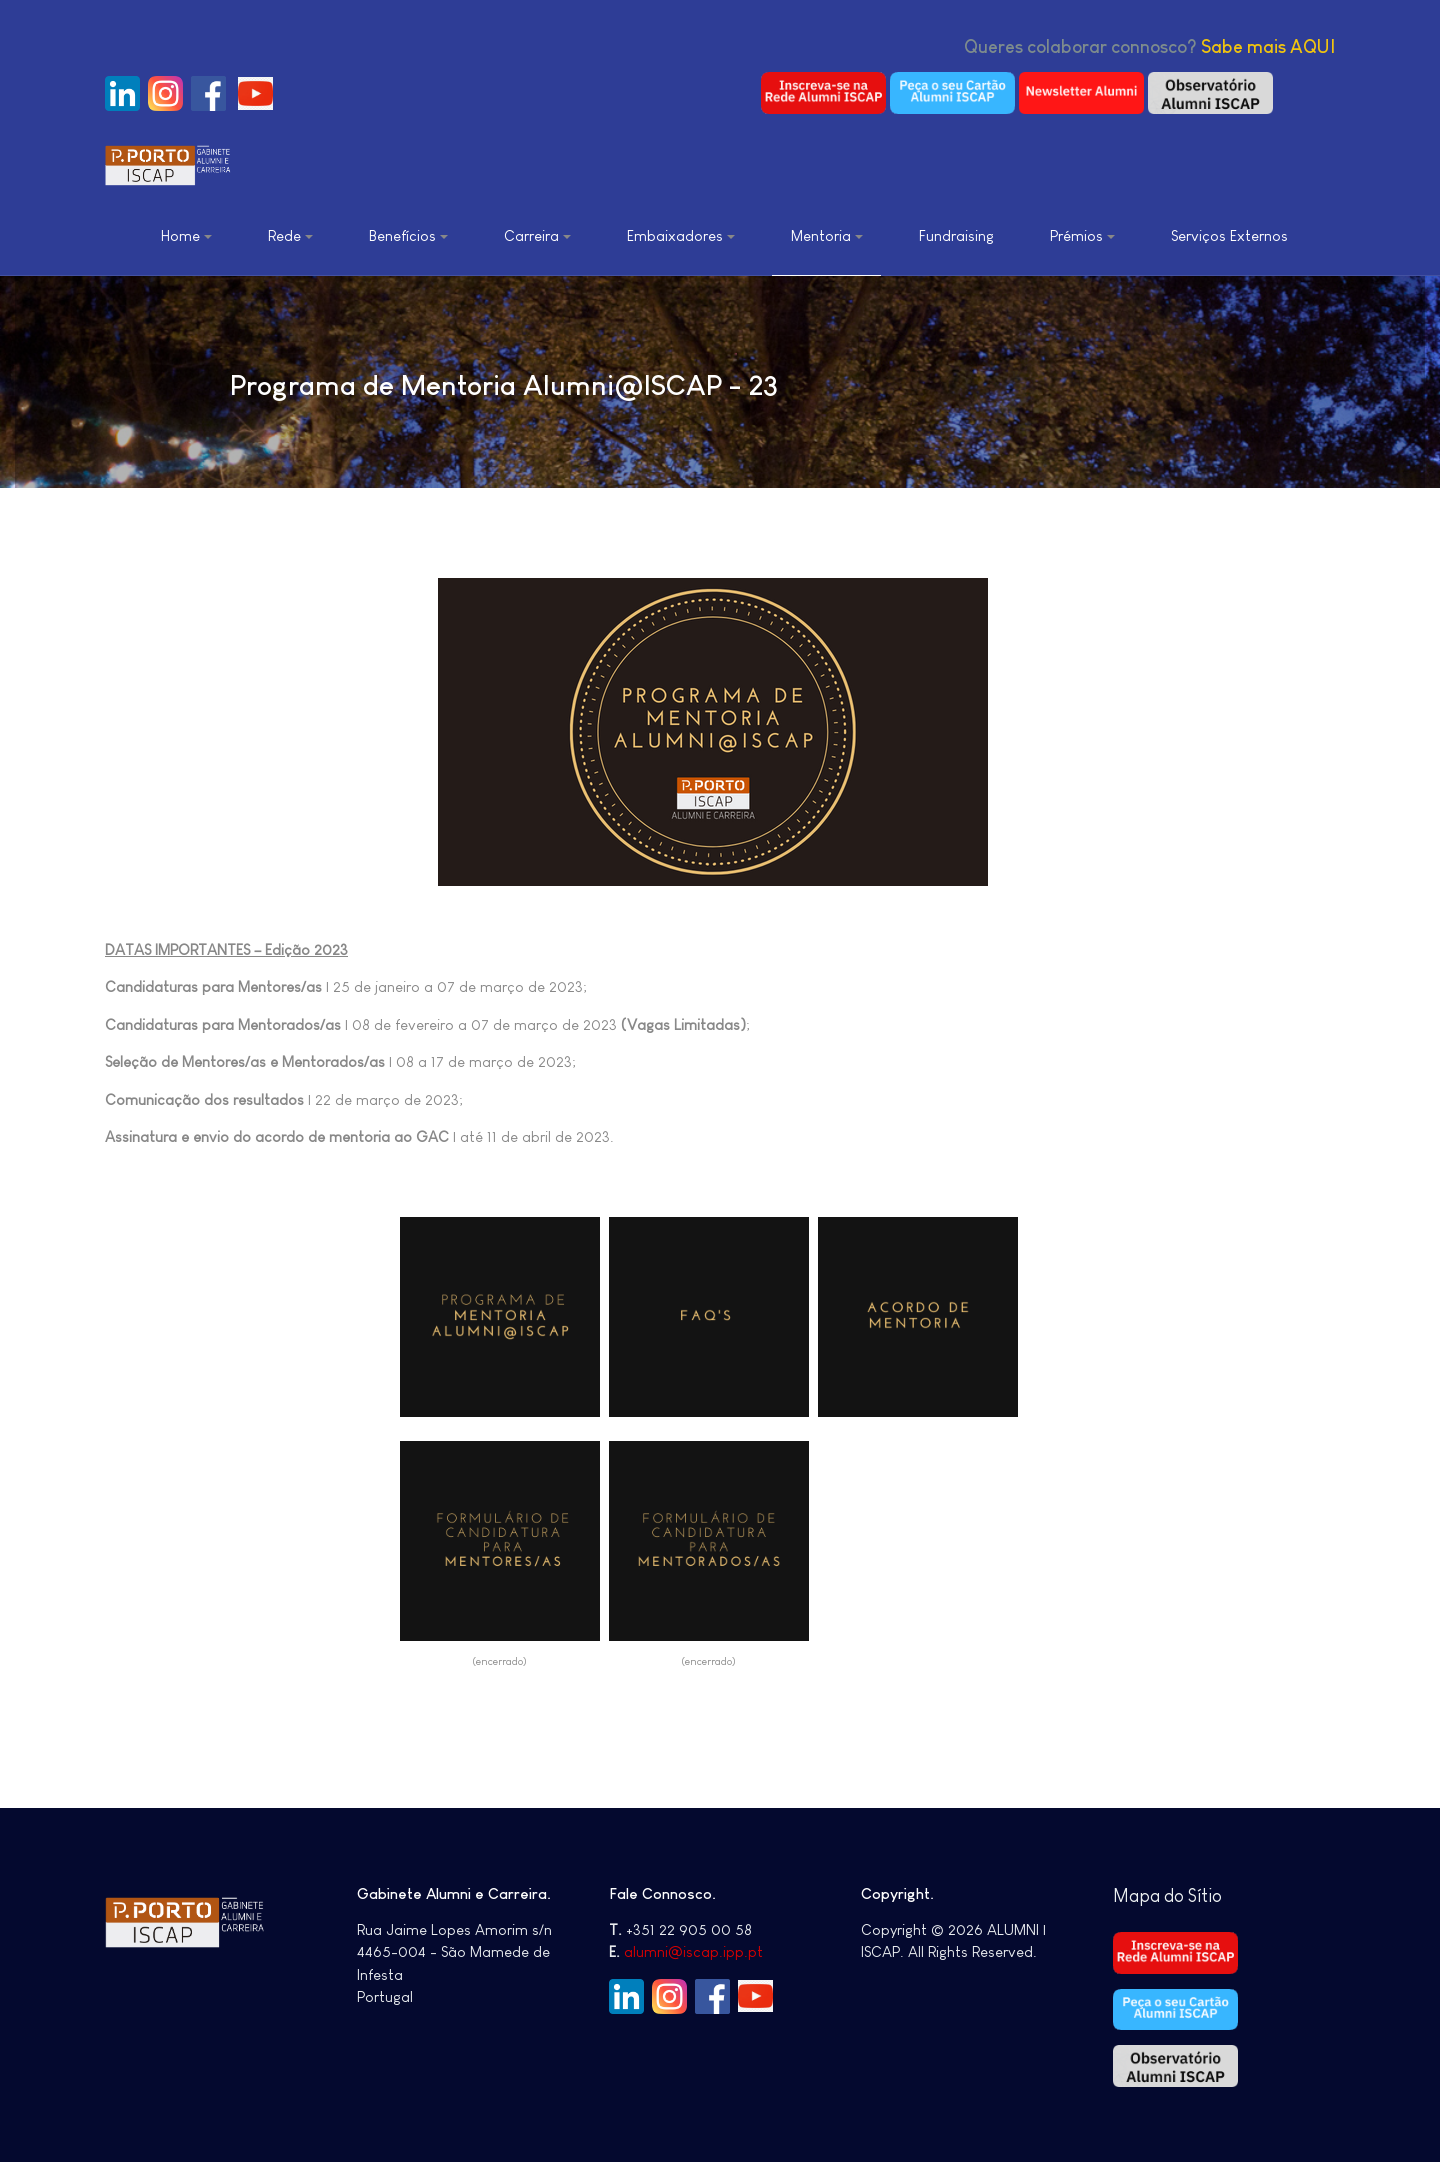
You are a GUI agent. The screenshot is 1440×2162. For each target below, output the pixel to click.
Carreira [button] (537, 235)
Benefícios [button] (408, 235)
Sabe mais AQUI (1268, 47)
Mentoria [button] (827, 235)
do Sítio (1193, 1896)
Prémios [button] (1082, 235)
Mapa (1138, 1896)
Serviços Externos (1229, 235)
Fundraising (956, 235)
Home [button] (186, 235)
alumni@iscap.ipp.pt (693, 1951)
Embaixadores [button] (681, 235)
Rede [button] (290, 235)
